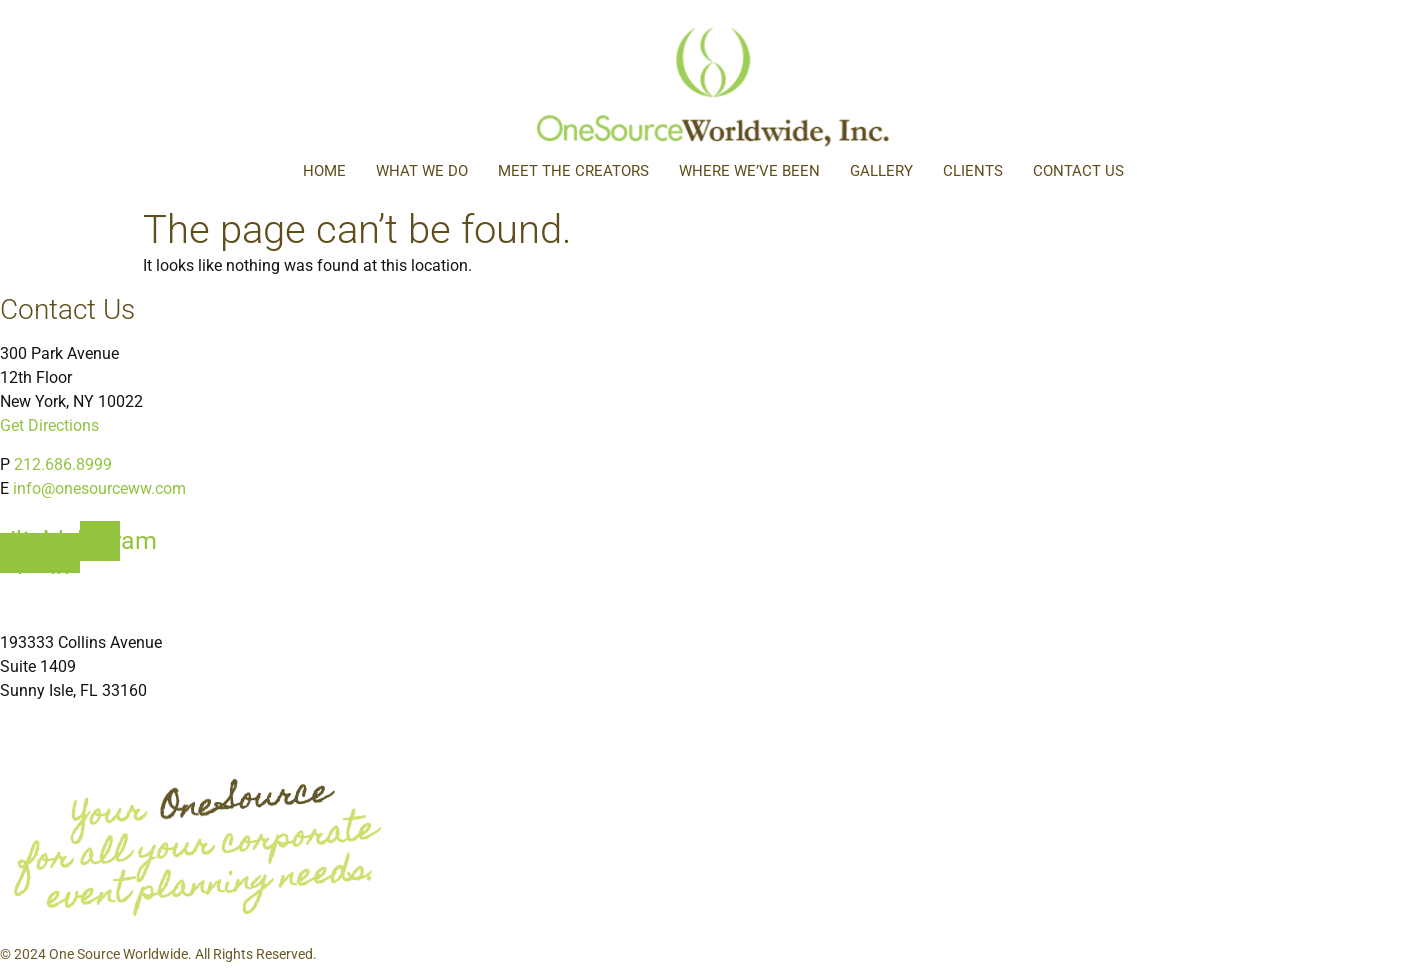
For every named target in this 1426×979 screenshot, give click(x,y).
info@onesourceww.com (99, 488)
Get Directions (49, 425)
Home (324, 171)
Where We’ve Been (749, 171)
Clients (973, 171)
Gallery (881, 171)
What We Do (422, 171)
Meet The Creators (573, 171)
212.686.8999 (63, 464)
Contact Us (1078, 171)
